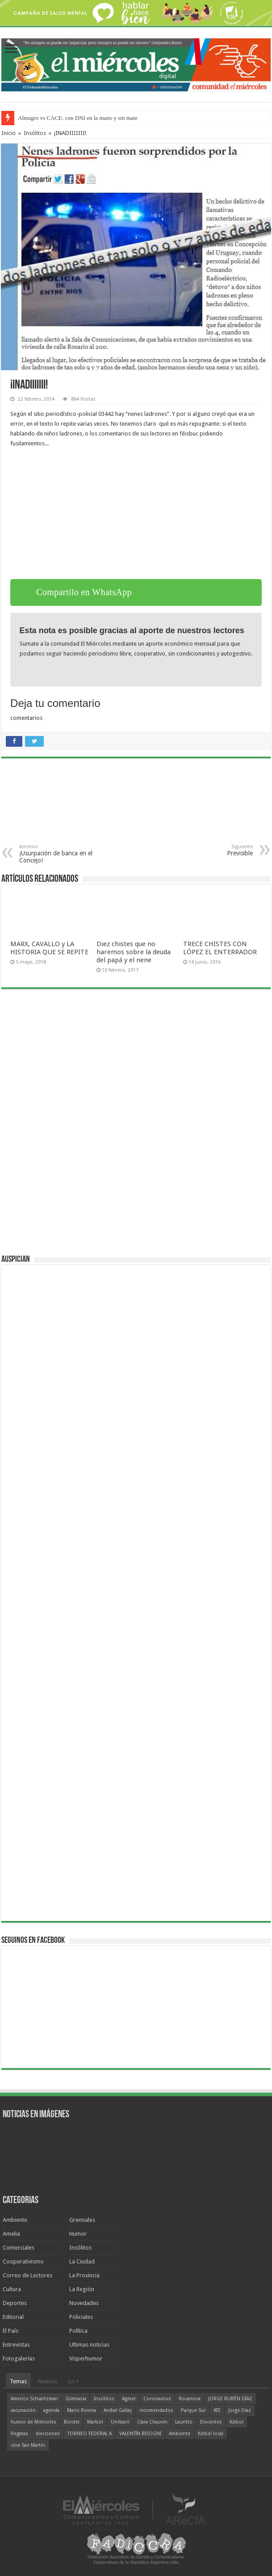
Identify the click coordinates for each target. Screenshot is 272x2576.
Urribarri (120, 2422)
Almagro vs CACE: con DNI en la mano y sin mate (78, 117)
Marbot (95, 2422)
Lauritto (183, 2422)
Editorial (13, 2317)
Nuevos (47, 2381)
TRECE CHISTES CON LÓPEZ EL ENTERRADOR (220, 948)
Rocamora (190, 2399)
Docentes (211, 2422)
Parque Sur (193, 2410)
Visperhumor (85, 2358)
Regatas (19, 2433)
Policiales (81, 2317)
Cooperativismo (23, 2261)
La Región (81, 2289)
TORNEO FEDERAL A (89, 2433)
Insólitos (35, 133)
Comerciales (18, 2247)
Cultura (12, 2289)
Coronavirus (157, 2399)
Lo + (73, 2381)
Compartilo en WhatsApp (84, 592)
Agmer (129, 2399)
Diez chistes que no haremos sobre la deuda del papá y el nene (133, 952)
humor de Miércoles (33, 2422)
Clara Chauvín (152, 2422)
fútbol (236, 2422)
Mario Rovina (81, 2410)
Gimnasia (76, 2399)
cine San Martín (28, 2445)
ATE (217, 2410)
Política (78, 2330)
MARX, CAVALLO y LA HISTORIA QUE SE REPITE (49, 948)
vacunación (23, 2410)
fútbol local (210, 2433)
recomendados (156, 2410)
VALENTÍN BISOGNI (140, 2433)
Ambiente (15, 2219)
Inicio (8, 133)
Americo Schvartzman (34, 2399)
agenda (51, 2410)
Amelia (11, 2233)
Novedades (84, 2303)
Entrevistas (16, 2344)
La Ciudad (82, 2261)
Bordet (72, 2422)
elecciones (48, 2433)
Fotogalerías (19, 2358)
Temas (18, 2381)
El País (10, 2330)
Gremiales (82, 2219)
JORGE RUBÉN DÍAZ (230, 2399)
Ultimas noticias (89, 2344)
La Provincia (84, 2275)
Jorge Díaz (239, 2410)
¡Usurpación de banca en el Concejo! (65, 854)
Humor (78, 2233)
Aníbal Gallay (118, 2410)
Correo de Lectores (27, 2275)
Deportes (15, 2303)
